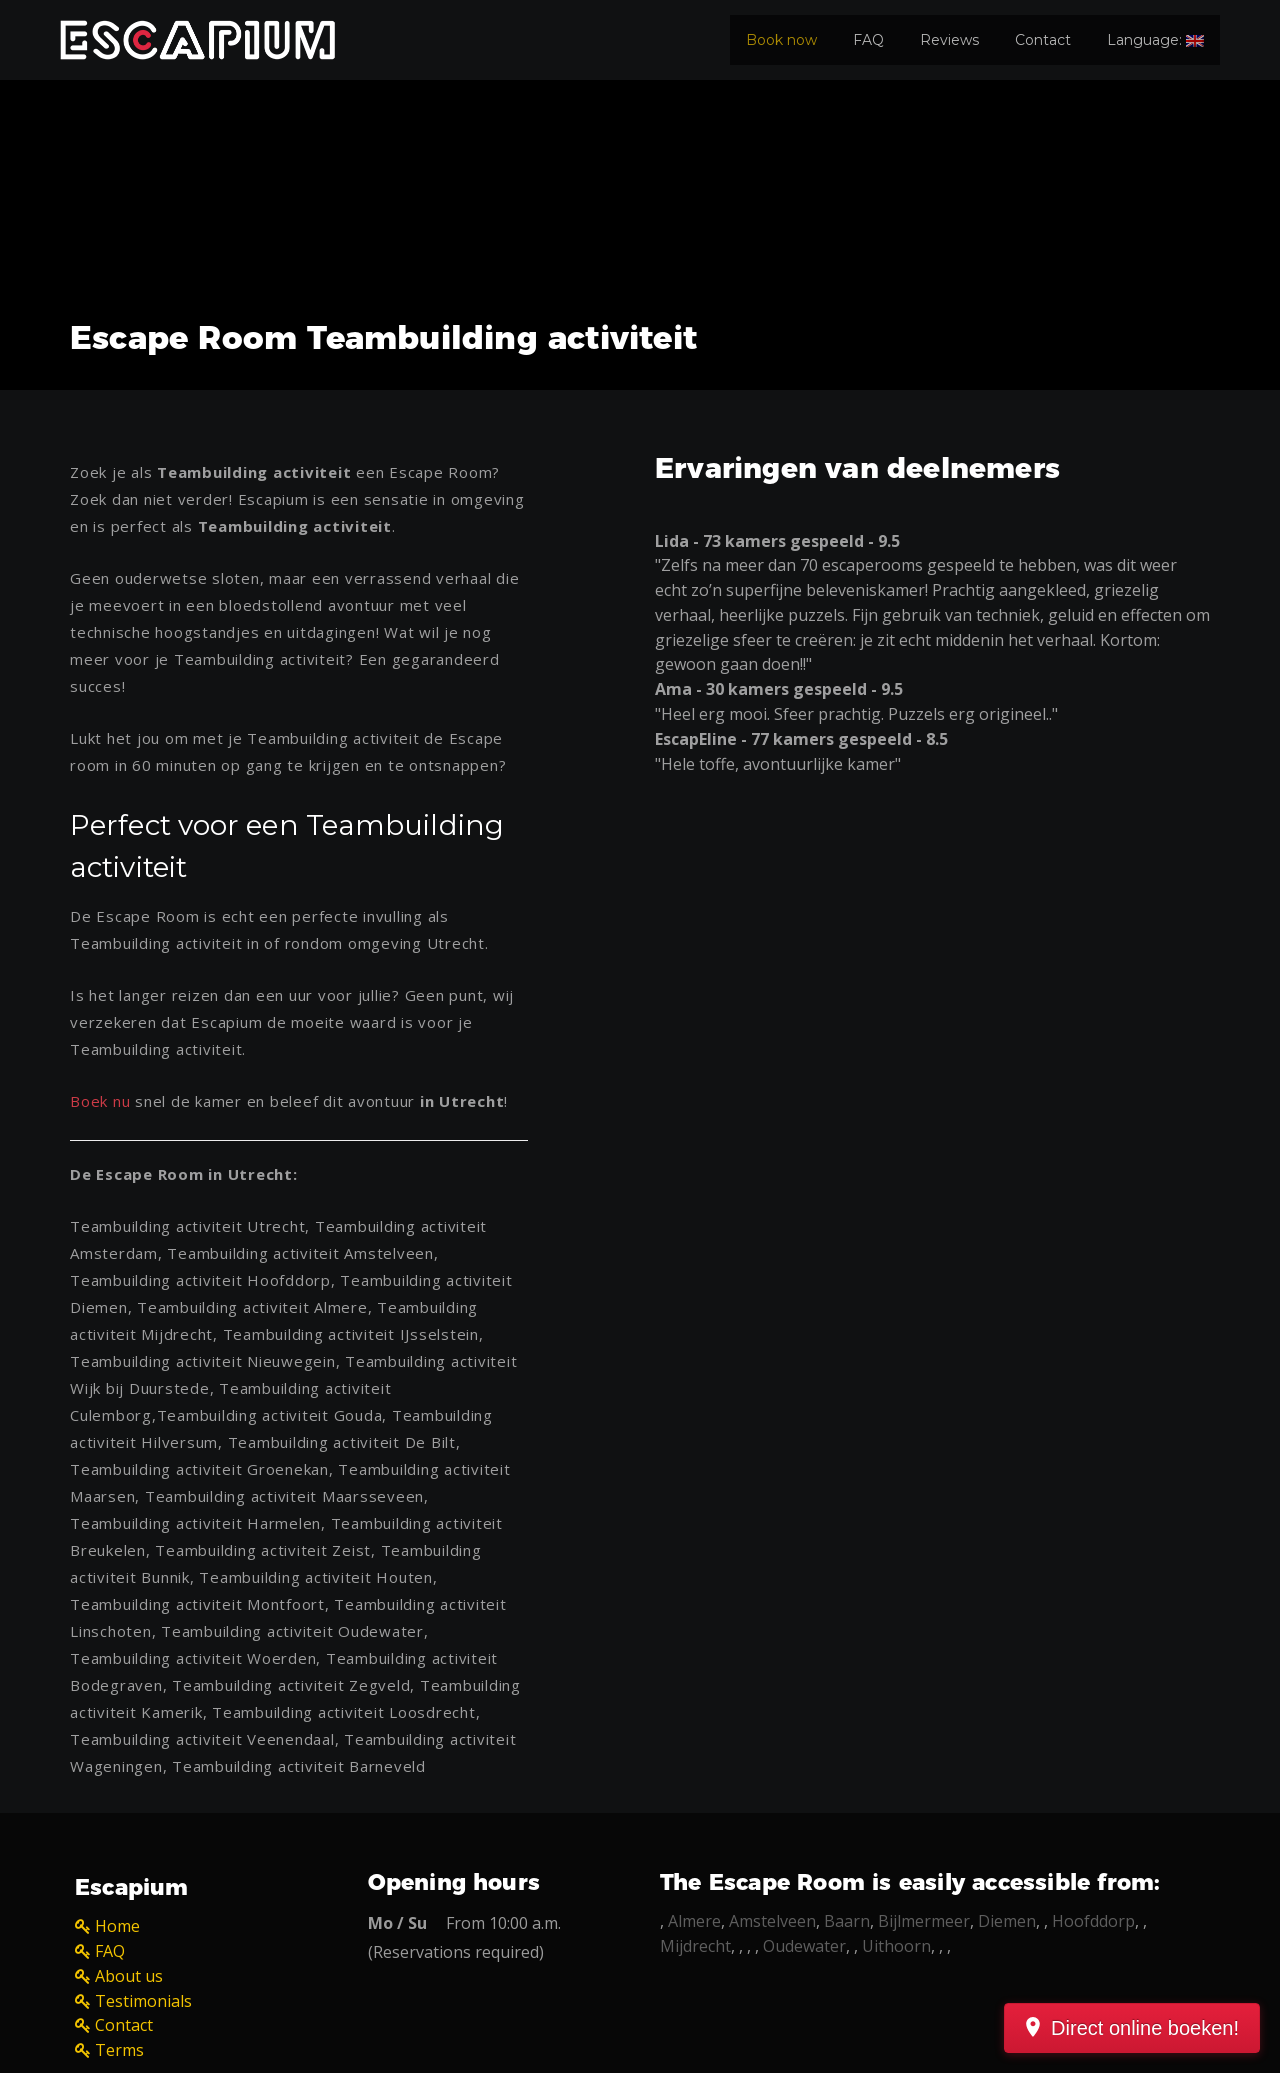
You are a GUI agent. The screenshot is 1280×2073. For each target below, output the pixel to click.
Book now (781, 40)
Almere (694, 1921)
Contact (1043, 40)
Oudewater (804, 1946)
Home (117, 1926)
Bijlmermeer (924, 1921)
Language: (1155, 40)
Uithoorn (896, 1946)
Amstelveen (772, 1921)
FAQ (868, 40)
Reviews (949, 40)
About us (129, 1976)
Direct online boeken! (1145, 2028)
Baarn (847, 1921)
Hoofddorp (1093, 1921)
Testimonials (143, 2001)
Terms (119, 2050)
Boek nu (100, 1101)
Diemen (1007, 1921)
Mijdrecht (695, 1946)
